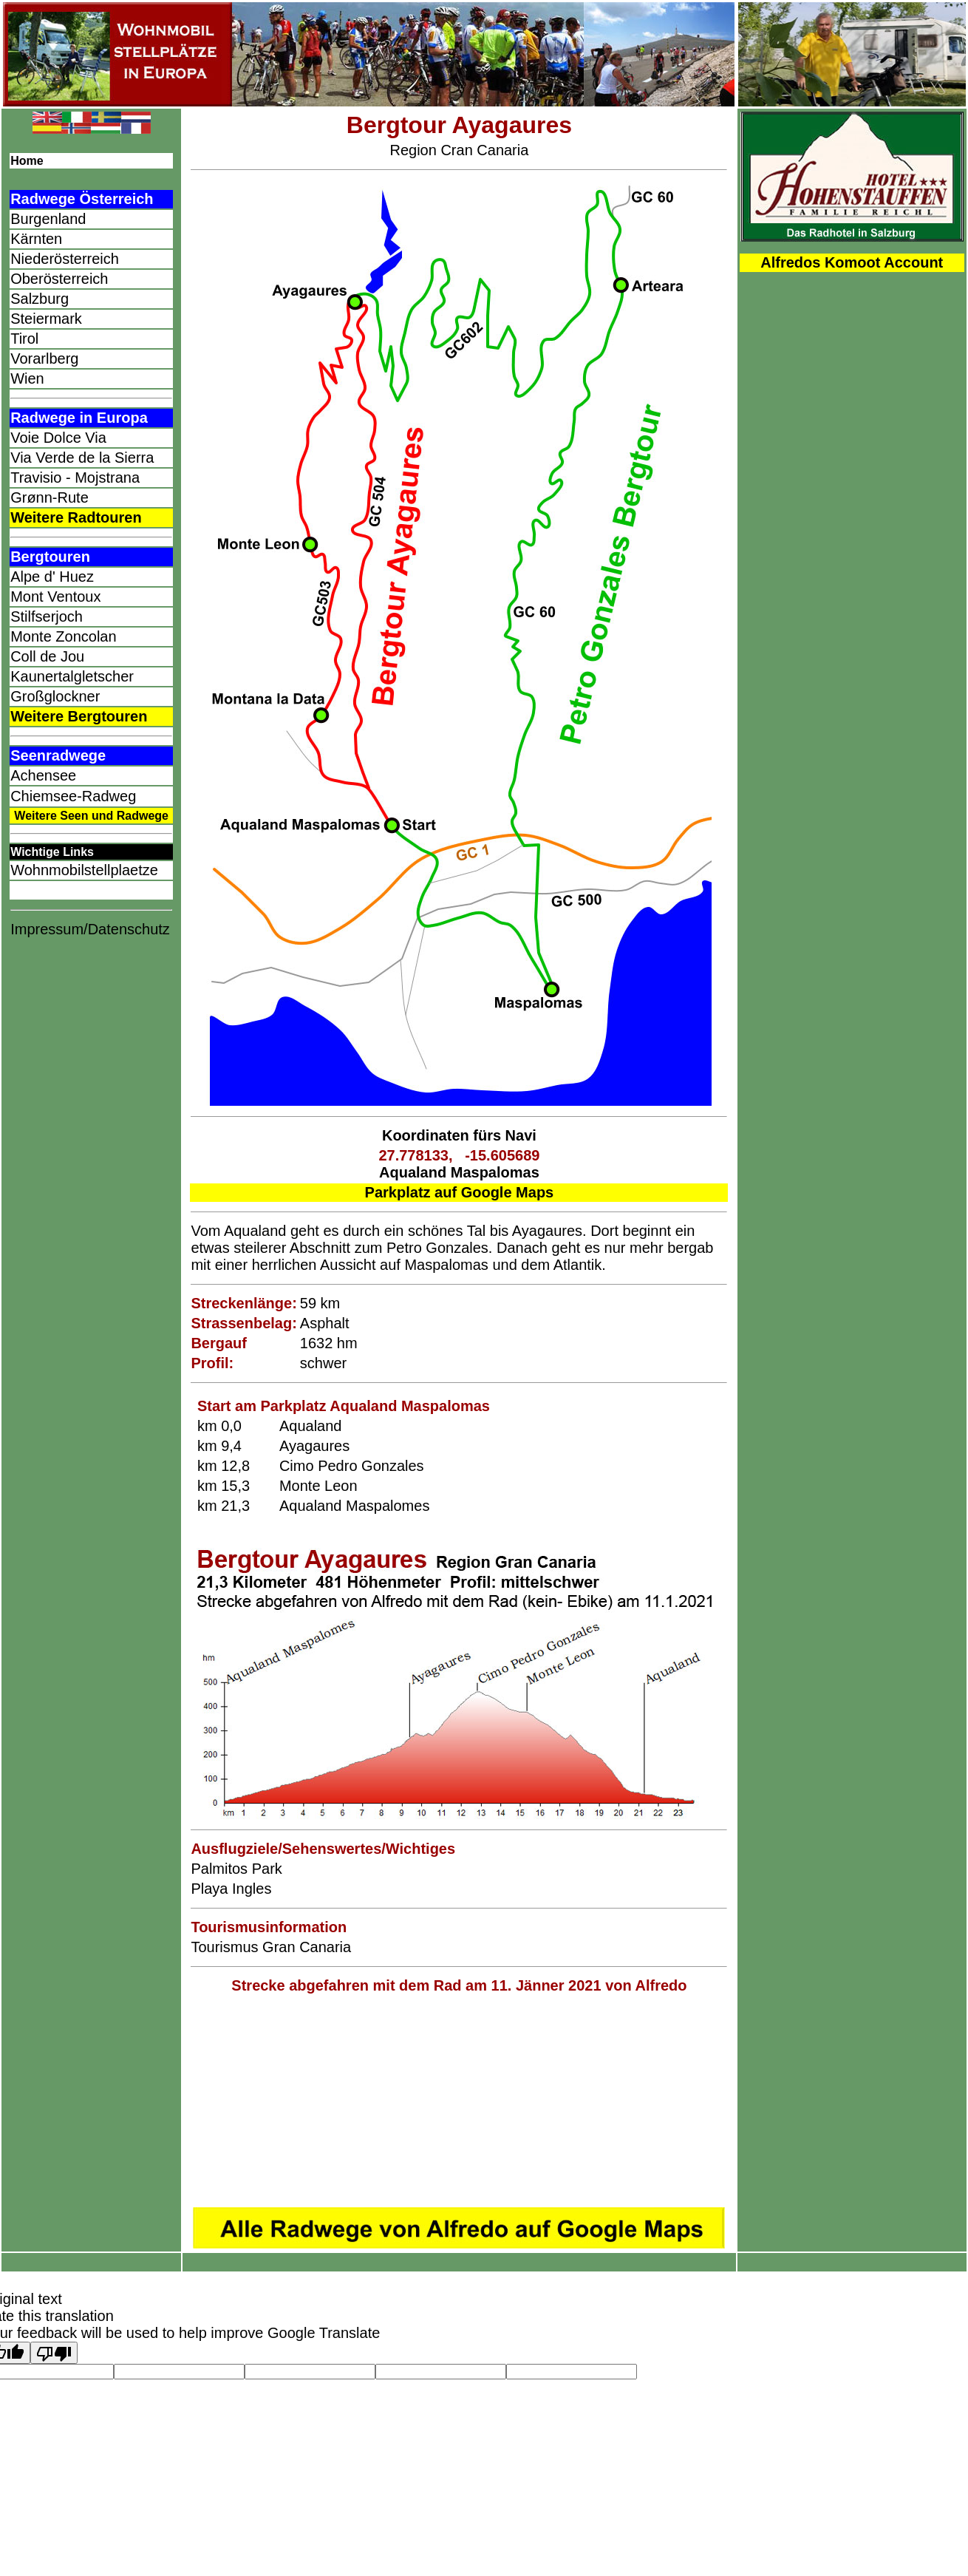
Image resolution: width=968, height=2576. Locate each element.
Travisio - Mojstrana (75, 477)
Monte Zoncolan (63, 636)
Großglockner (55, 696)
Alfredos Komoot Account (851, 262)
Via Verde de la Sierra (82, 457)
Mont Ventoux (55, 596)
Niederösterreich (64, 259)
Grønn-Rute (49, 497)
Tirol (24, 338)
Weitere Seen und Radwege (91, 815)
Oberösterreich (59, 279)
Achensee (43, 775)
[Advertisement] (459, 2100)
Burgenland (48, 219)
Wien (27, 378)
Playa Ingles (231, 1888)
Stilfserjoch (46, 616)
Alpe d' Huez (52, 576)
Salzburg (39, 298)
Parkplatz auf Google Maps (459, 1192)
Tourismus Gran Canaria (271, 1947)
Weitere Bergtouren (78, 716)
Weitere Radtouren (75, 517)
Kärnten (36, 239)
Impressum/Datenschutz (90, 929)
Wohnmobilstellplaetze (84, 870)
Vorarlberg (44, 358)
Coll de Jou (47, 656)
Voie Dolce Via (58, 437)
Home (26, 160)
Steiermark (46, 318)
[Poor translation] (54, 2353)
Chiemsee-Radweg (73, 796)
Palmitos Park (236, 1868)
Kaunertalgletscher (72, 676)
